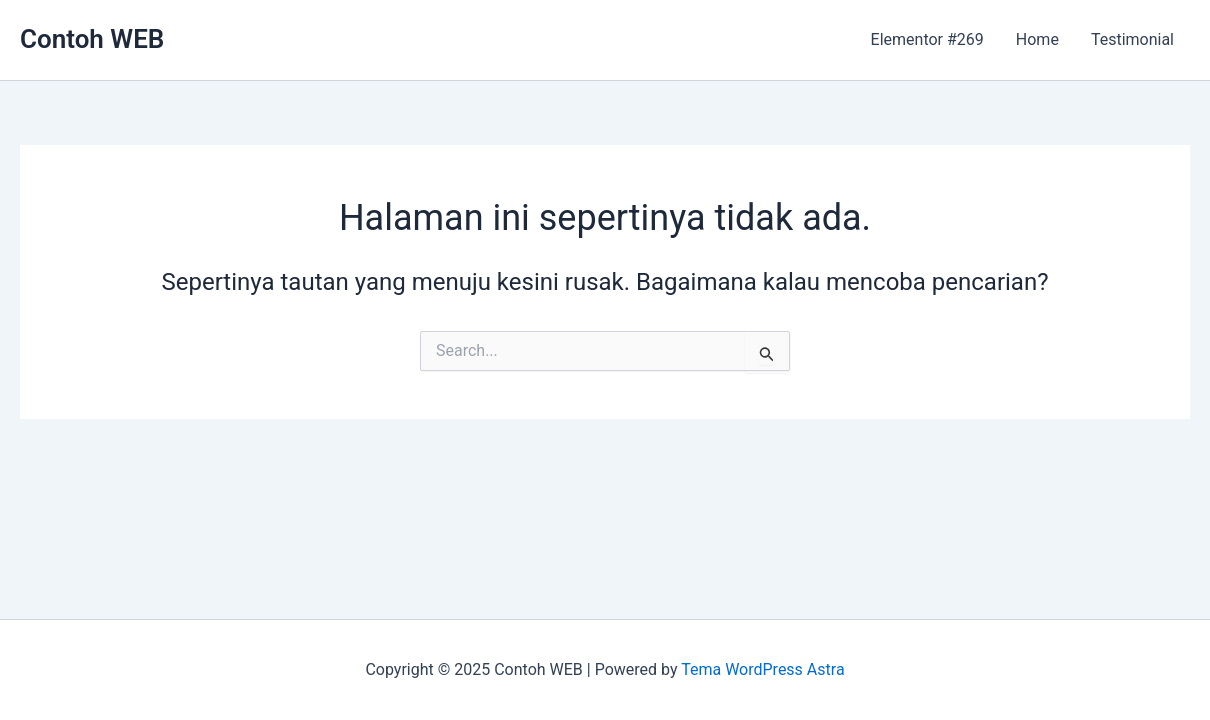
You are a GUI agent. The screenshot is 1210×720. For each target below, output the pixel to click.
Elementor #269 (927, 39)
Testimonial (1132, 39)
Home (1037, 39)
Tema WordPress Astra (762, 669)
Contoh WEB (92, 39)
